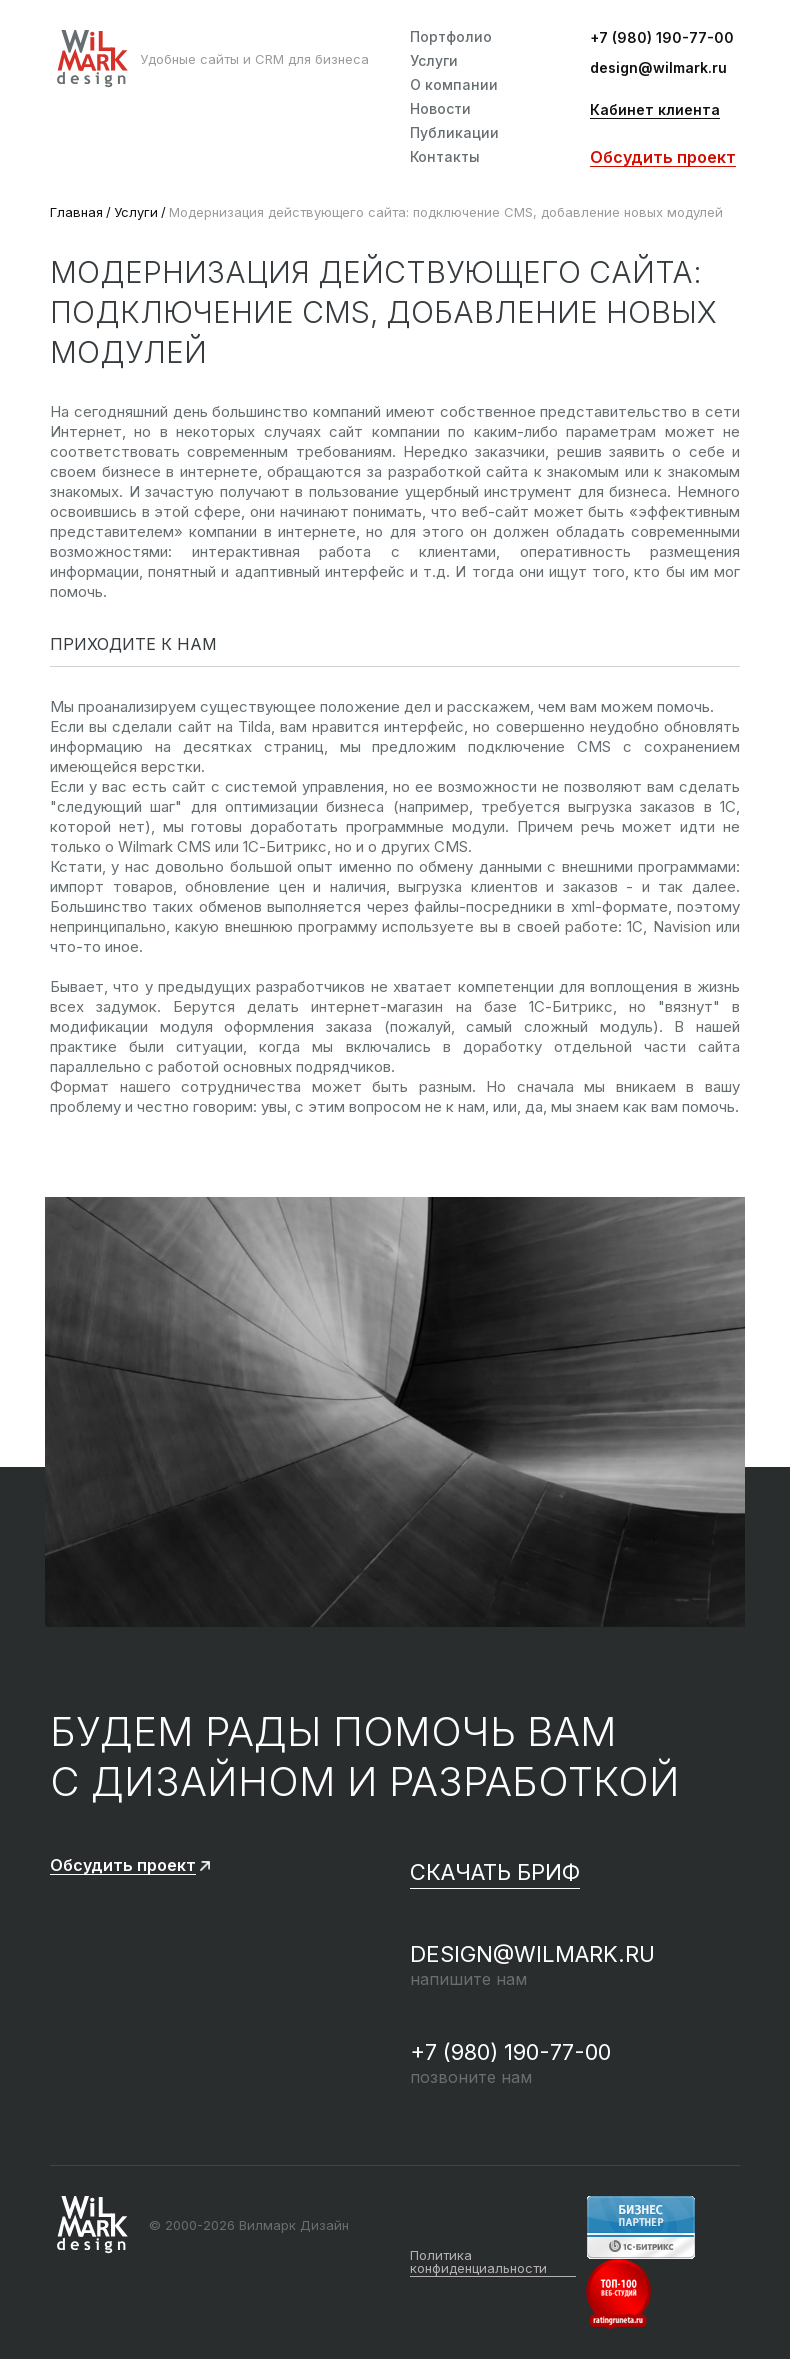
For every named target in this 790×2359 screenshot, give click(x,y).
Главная (76, 212)
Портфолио (451, 37)
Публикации (454, 133)
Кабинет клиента (655, 110)
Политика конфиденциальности (478, 2262)
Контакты (445, 157)
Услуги (434, 61)
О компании (454, 85)
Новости (440, 109)
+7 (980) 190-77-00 (662, 38)
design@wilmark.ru (658, 68)
